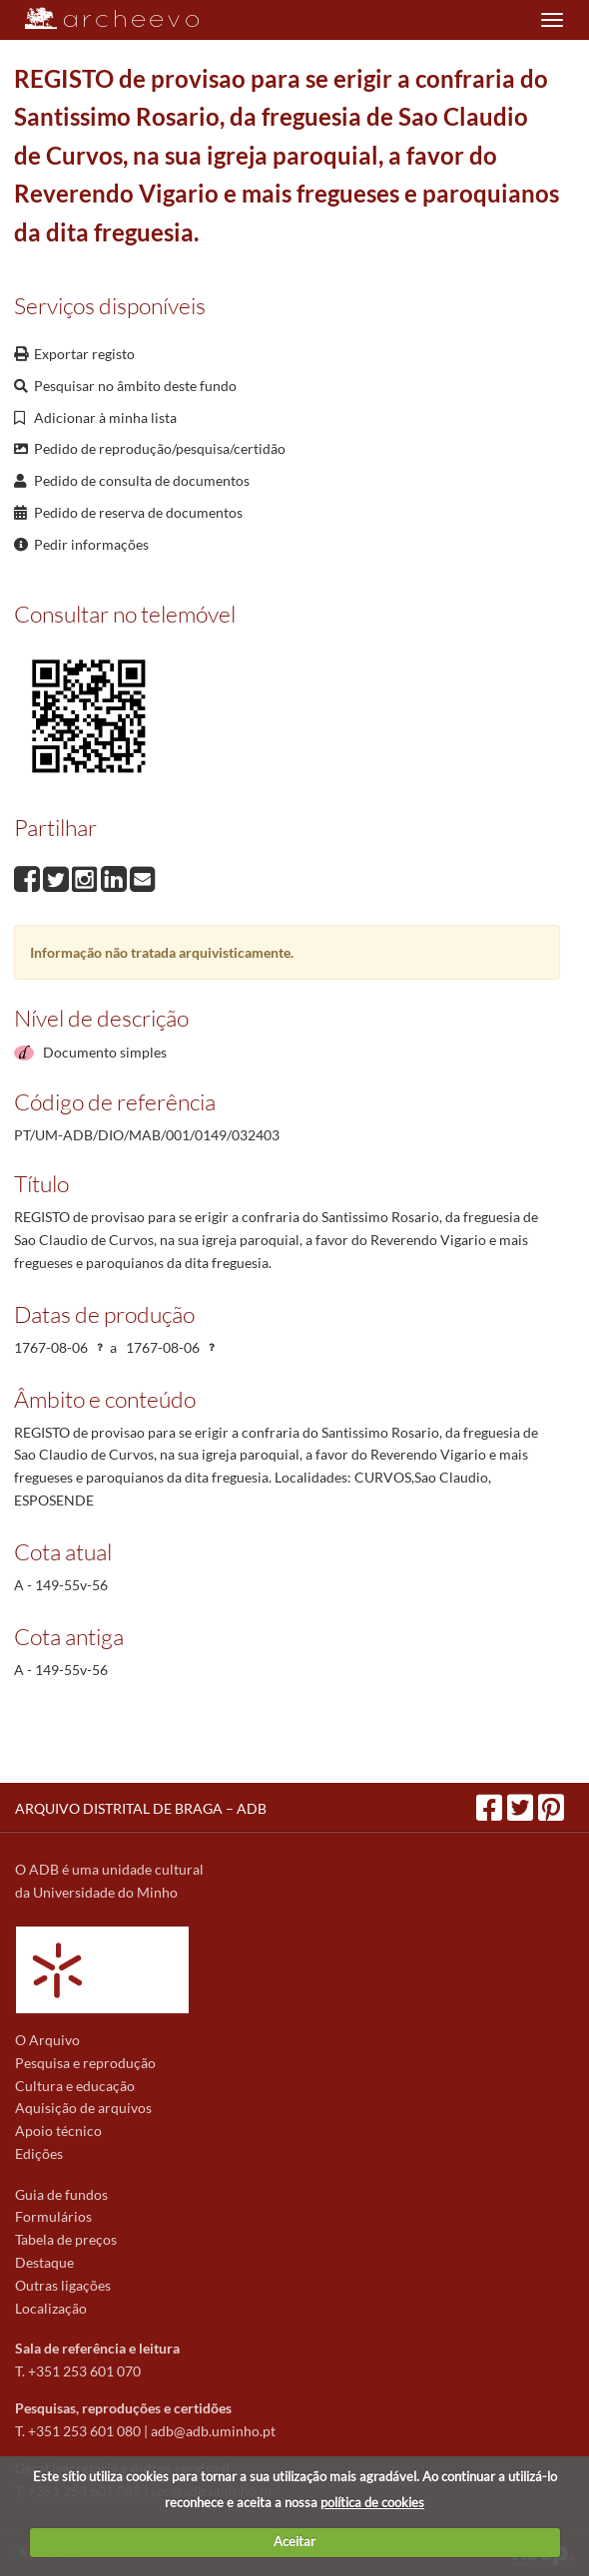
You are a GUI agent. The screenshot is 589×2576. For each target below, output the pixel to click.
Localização (51, 2308)
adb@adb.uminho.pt (213, 2430)
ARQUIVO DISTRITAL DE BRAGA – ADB (141, 1808)
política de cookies (372, 2502)
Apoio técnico (58, 2130)
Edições (39, 2153)
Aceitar (294, 2541)
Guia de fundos (61, 2194)
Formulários (53, 2216)
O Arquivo (47, 2039)
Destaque (44, 2262)
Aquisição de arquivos (83, 2107)
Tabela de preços (66, 2239)
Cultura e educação (75, 2085)
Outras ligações (63, 2285)
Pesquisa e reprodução (85, 2062)
